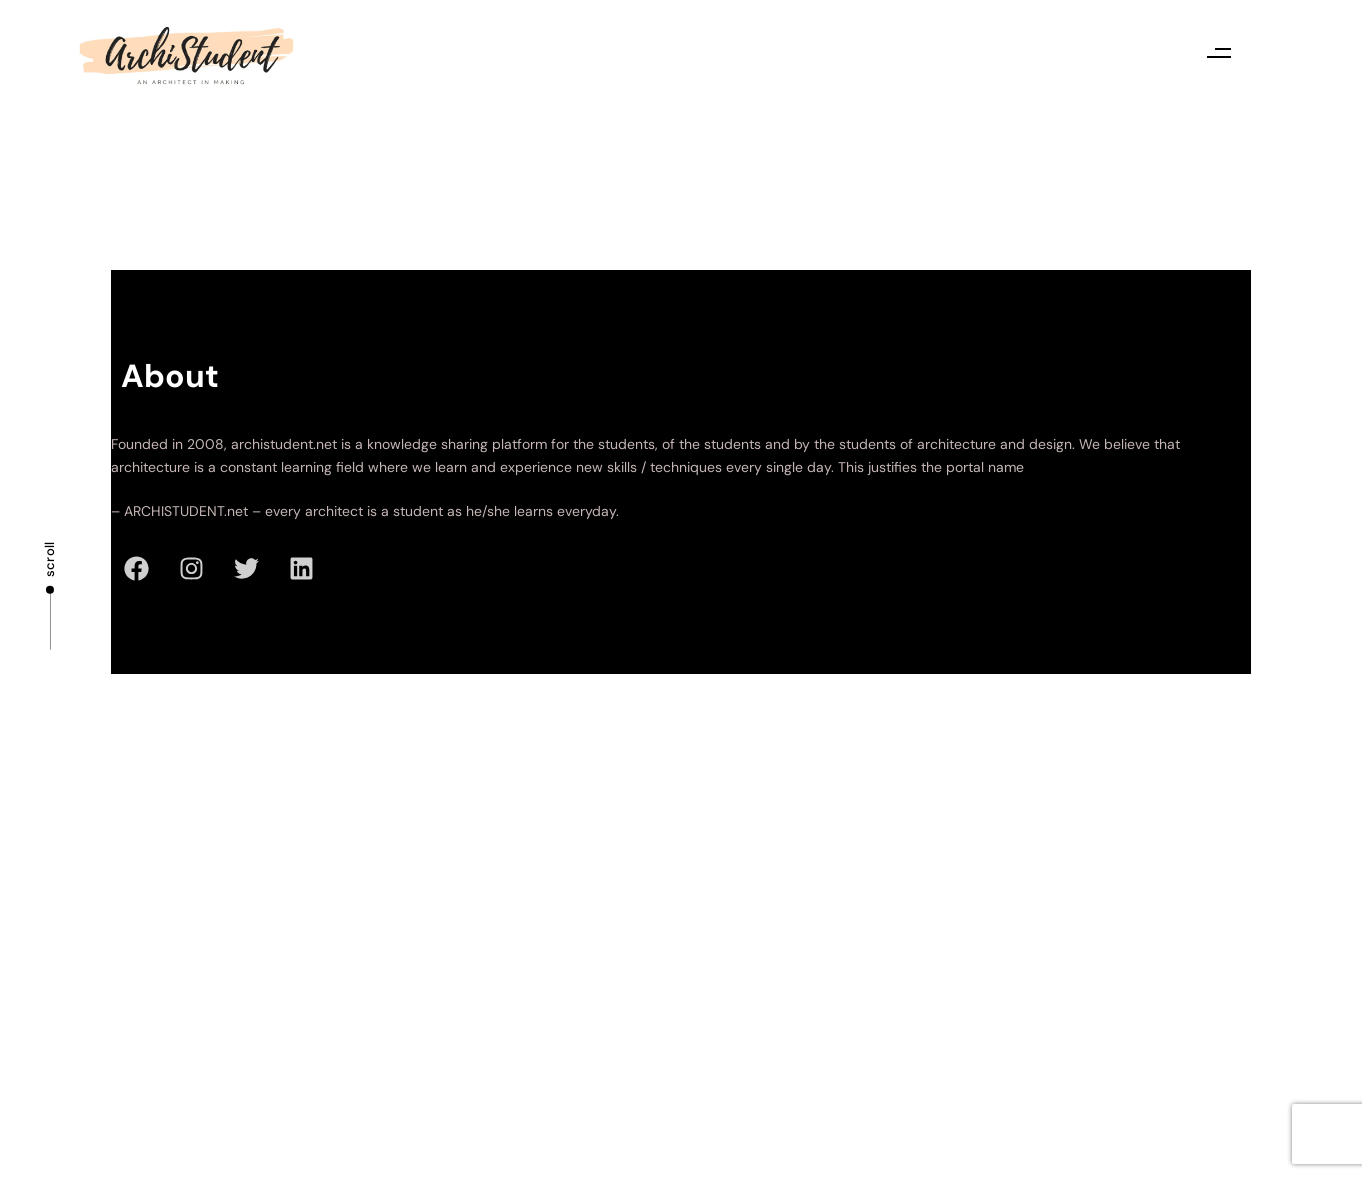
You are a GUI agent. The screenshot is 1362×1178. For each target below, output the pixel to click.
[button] (1218, 52)
